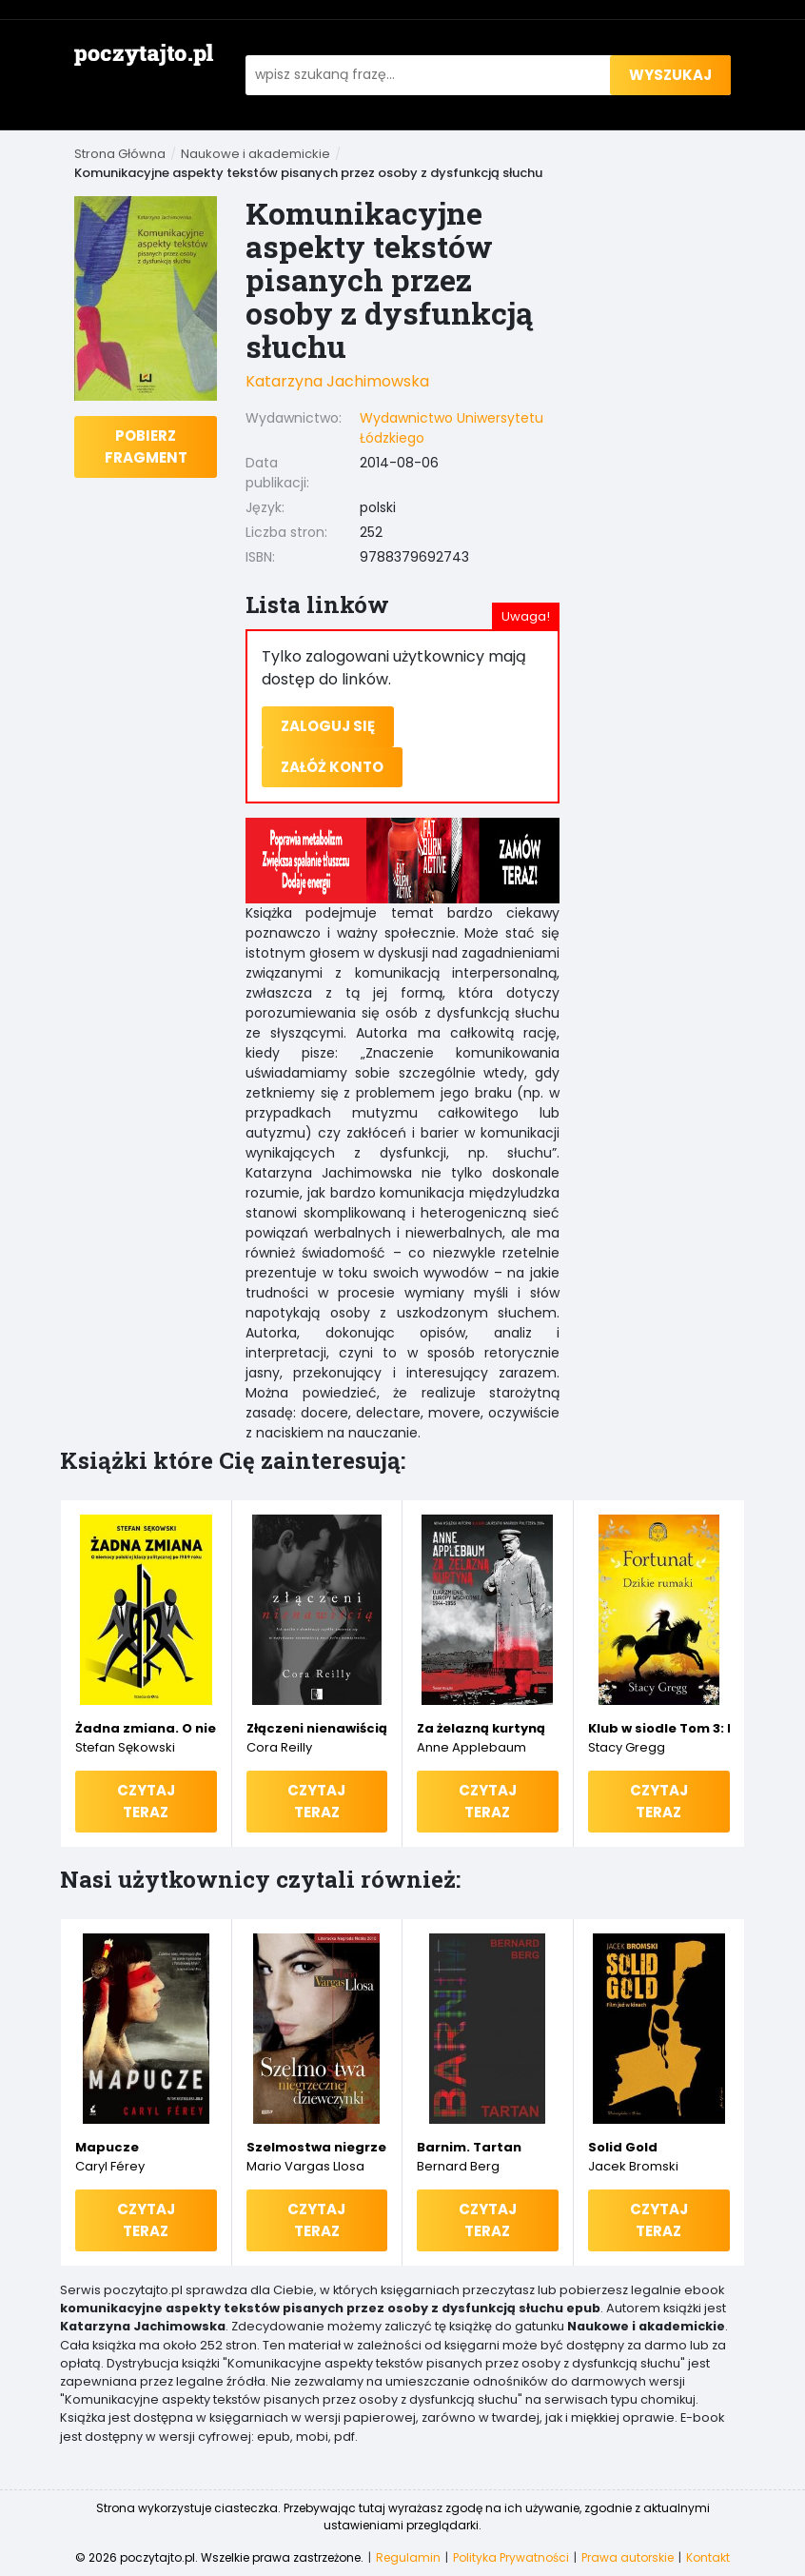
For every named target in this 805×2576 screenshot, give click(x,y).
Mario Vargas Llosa (305, 2166)
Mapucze (107, 2147)
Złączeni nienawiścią (316, 1728)
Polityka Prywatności (511, 2557)
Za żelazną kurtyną (481, 1728)
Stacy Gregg (626, 1747)
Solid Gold (623, 2147)
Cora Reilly (279, 1747)
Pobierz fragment (146, 446)
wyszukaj (670, 75)
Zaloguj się (328, 726)
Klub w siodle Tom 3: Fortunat (659, 1728)
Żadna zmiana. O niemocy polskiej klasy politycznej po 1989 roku (146, 1728)
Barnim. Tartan (469, 2147)
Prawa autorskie (627, 2557)
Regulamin (408, 2557)
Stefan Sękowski (125, 1747)
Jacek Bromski (633, 2166)
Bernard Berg (458, 2166)
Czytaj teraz (146, 1801)
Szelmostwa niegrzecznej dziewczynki (317, 2147)
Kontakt (708, 2557)
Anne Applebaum (471, 1747)
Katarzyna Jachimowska (337, 381)
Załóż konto (332, 767)
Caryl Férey (110, 2166)
